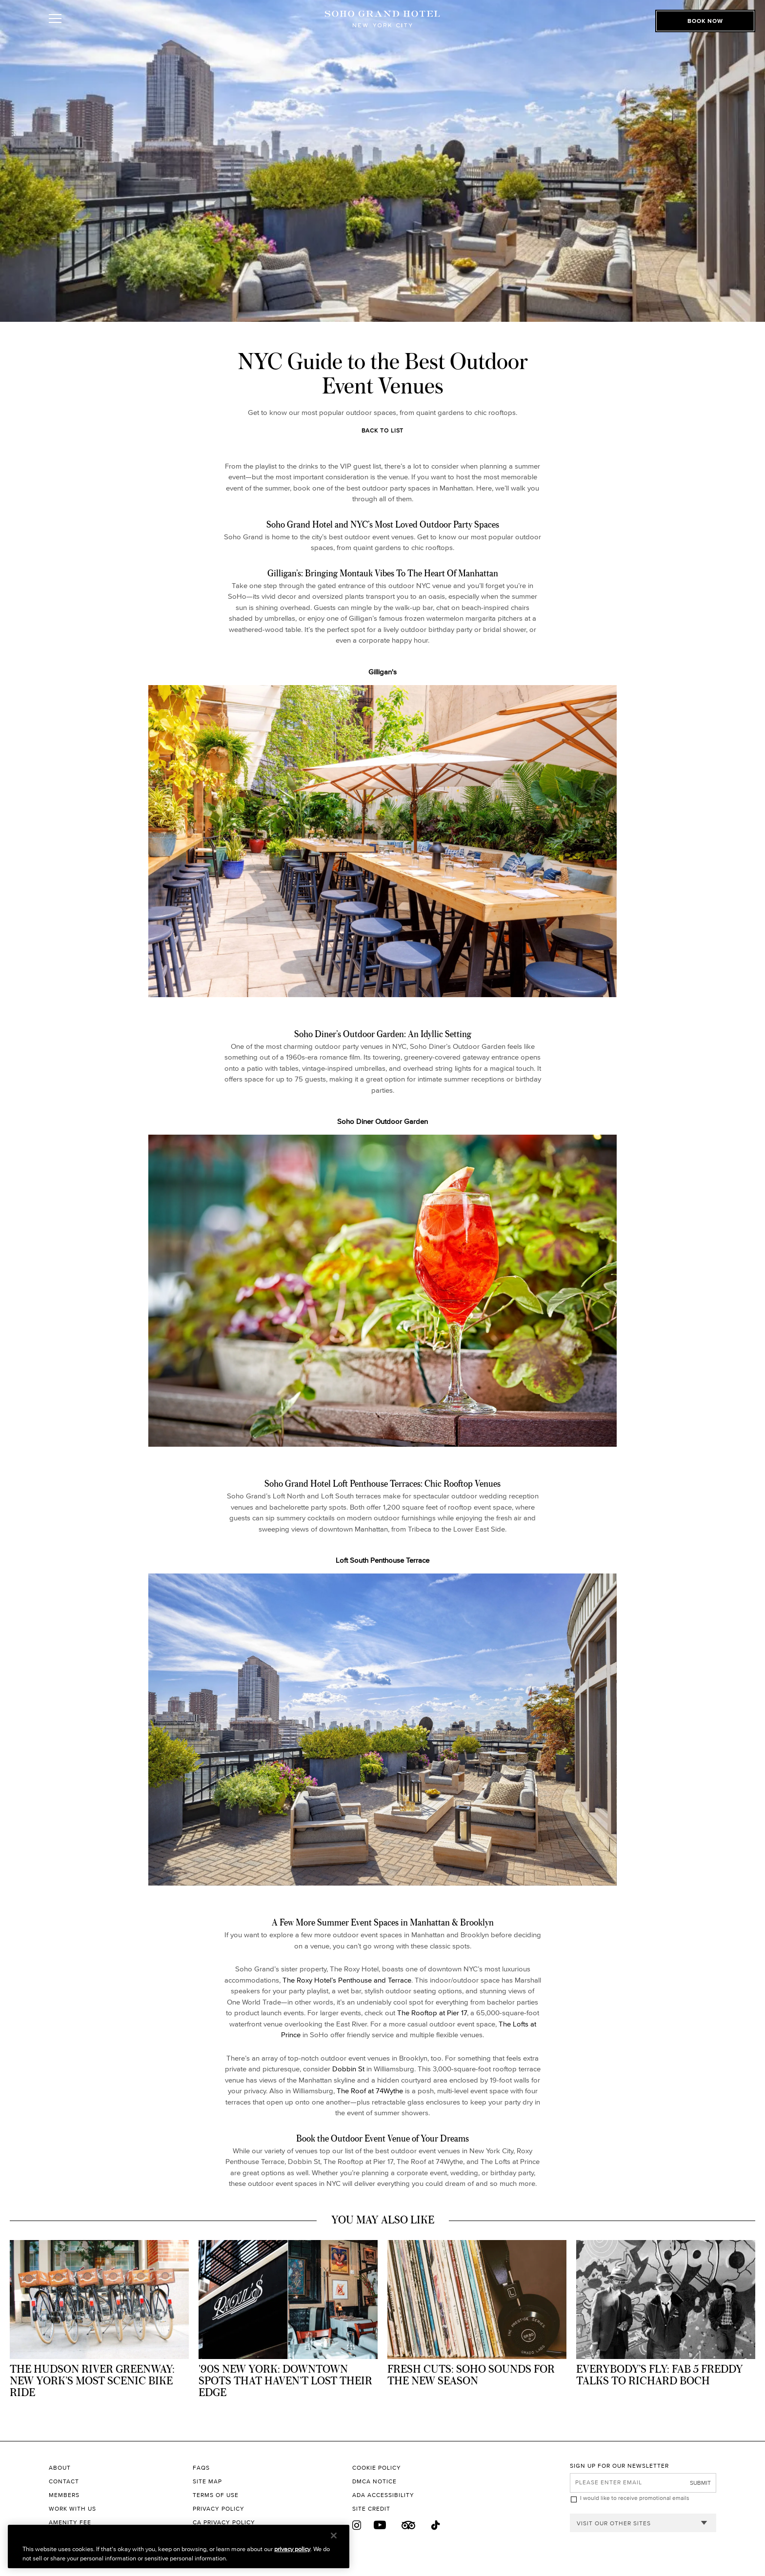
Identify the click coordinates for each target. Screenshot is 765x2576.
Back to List (383, 430)
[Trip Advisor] (409, 2525)
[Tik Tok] (436, 2525)
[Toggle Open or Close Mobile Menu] (99, 30)
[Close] (333, 2535)
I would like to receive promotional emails (634, 2498)
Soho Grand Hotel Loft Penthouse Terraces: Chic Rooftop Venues (382, 1483)
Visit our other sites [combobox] (614, 2523)
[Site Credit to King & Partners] (461, 2509)
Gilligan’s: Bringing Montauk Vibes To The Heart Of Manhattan (382, 573)
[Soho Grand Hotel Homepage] (382, 30)
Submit (700, 2482)
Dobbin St (348, 2069)
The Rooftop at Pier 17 (432, 2012)
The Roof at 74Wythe (370, 2090)
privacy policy (292, 2549)
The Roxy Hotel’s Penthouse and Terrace (346, 1980)
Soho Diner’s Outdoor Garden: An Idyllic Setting (382, 1034)
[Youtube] (380, 2525)
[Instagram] (357, 2525)
